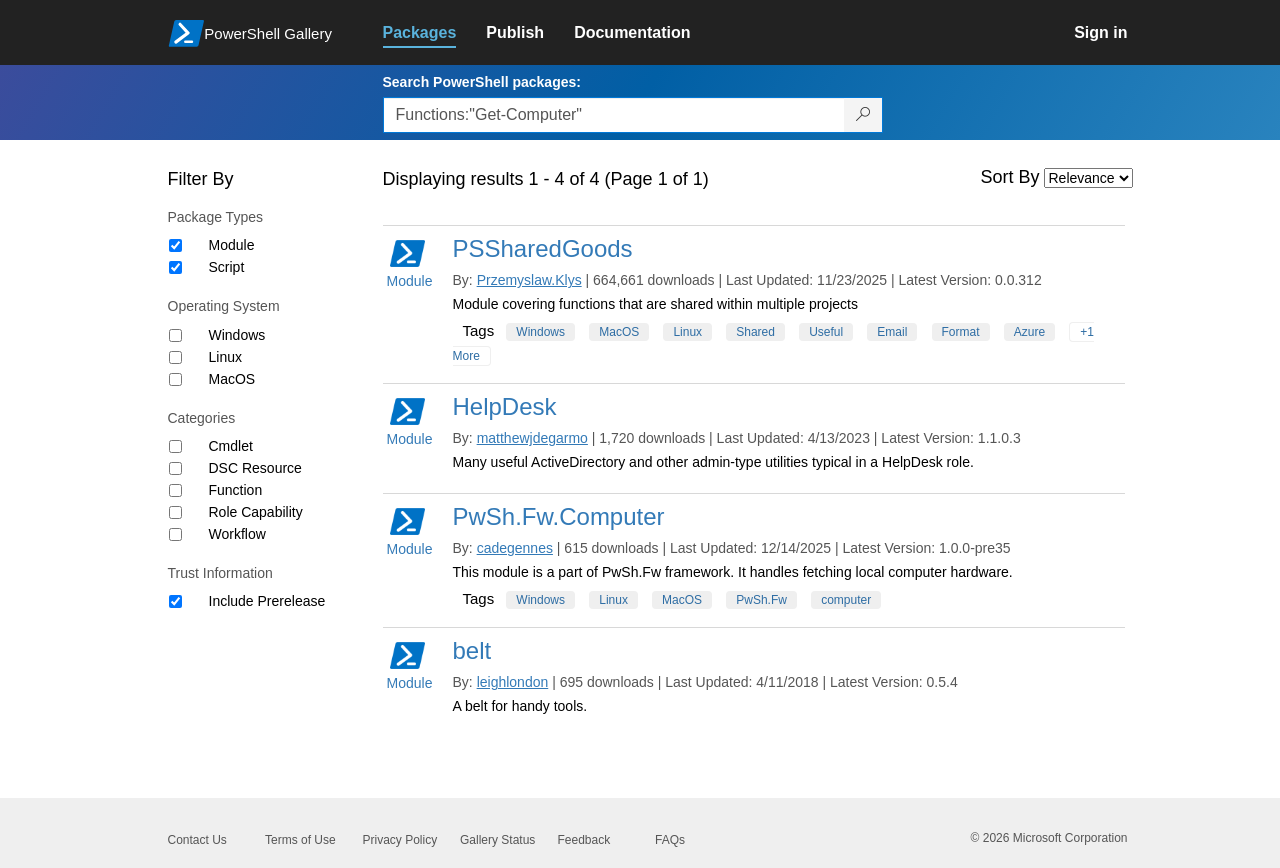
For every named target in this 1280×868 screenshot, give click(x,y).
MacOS (232, 379)
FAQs (670, 840)
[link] (435, 33)
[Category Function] (175, 490)
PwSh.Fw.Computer (559, 516)
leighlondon (513, 682)
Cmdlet (231, 446)
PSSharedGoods (543, 248)
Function (236, 490)
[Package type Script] (175, 267)
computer (846, 600)
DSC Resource (255, 468)
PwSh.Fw (761, 600)
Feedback (584, 840)
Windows (237, 335)
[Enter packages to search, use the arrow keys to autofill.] (614, 115)
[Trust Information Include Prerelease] (175, 601)
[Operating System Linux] (175, 357)
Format (961, 332)
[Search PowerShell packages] (863, 115)
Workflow (237, 534)
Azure (1029, 332)
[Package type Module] (175, 245)
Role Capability (256, 512)
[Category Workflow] (175, 534)
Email (892, 332)
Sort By (1010, 177)
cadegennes (515, 548)
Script (227, 267)
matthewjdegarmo (532, 438)
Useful (826, 332)
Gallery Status (497, 840)
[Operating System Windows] (175, 335)
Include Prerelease (267, 601)
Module (232, 245)
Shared (755, 332)
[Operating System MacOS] (175, 379)
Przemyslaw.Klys (529, 280)
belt (472, 650)
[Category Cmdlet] (175, 446)
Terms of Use (300, 840)
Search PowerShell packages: (482, 82)
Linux (225, 357)
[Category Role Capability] (175, 512)
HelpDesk (505, 406)
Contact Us (197, 840)
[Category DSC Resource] (175, 468)
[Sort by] (1088, 178)
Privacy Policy (400, 840)
